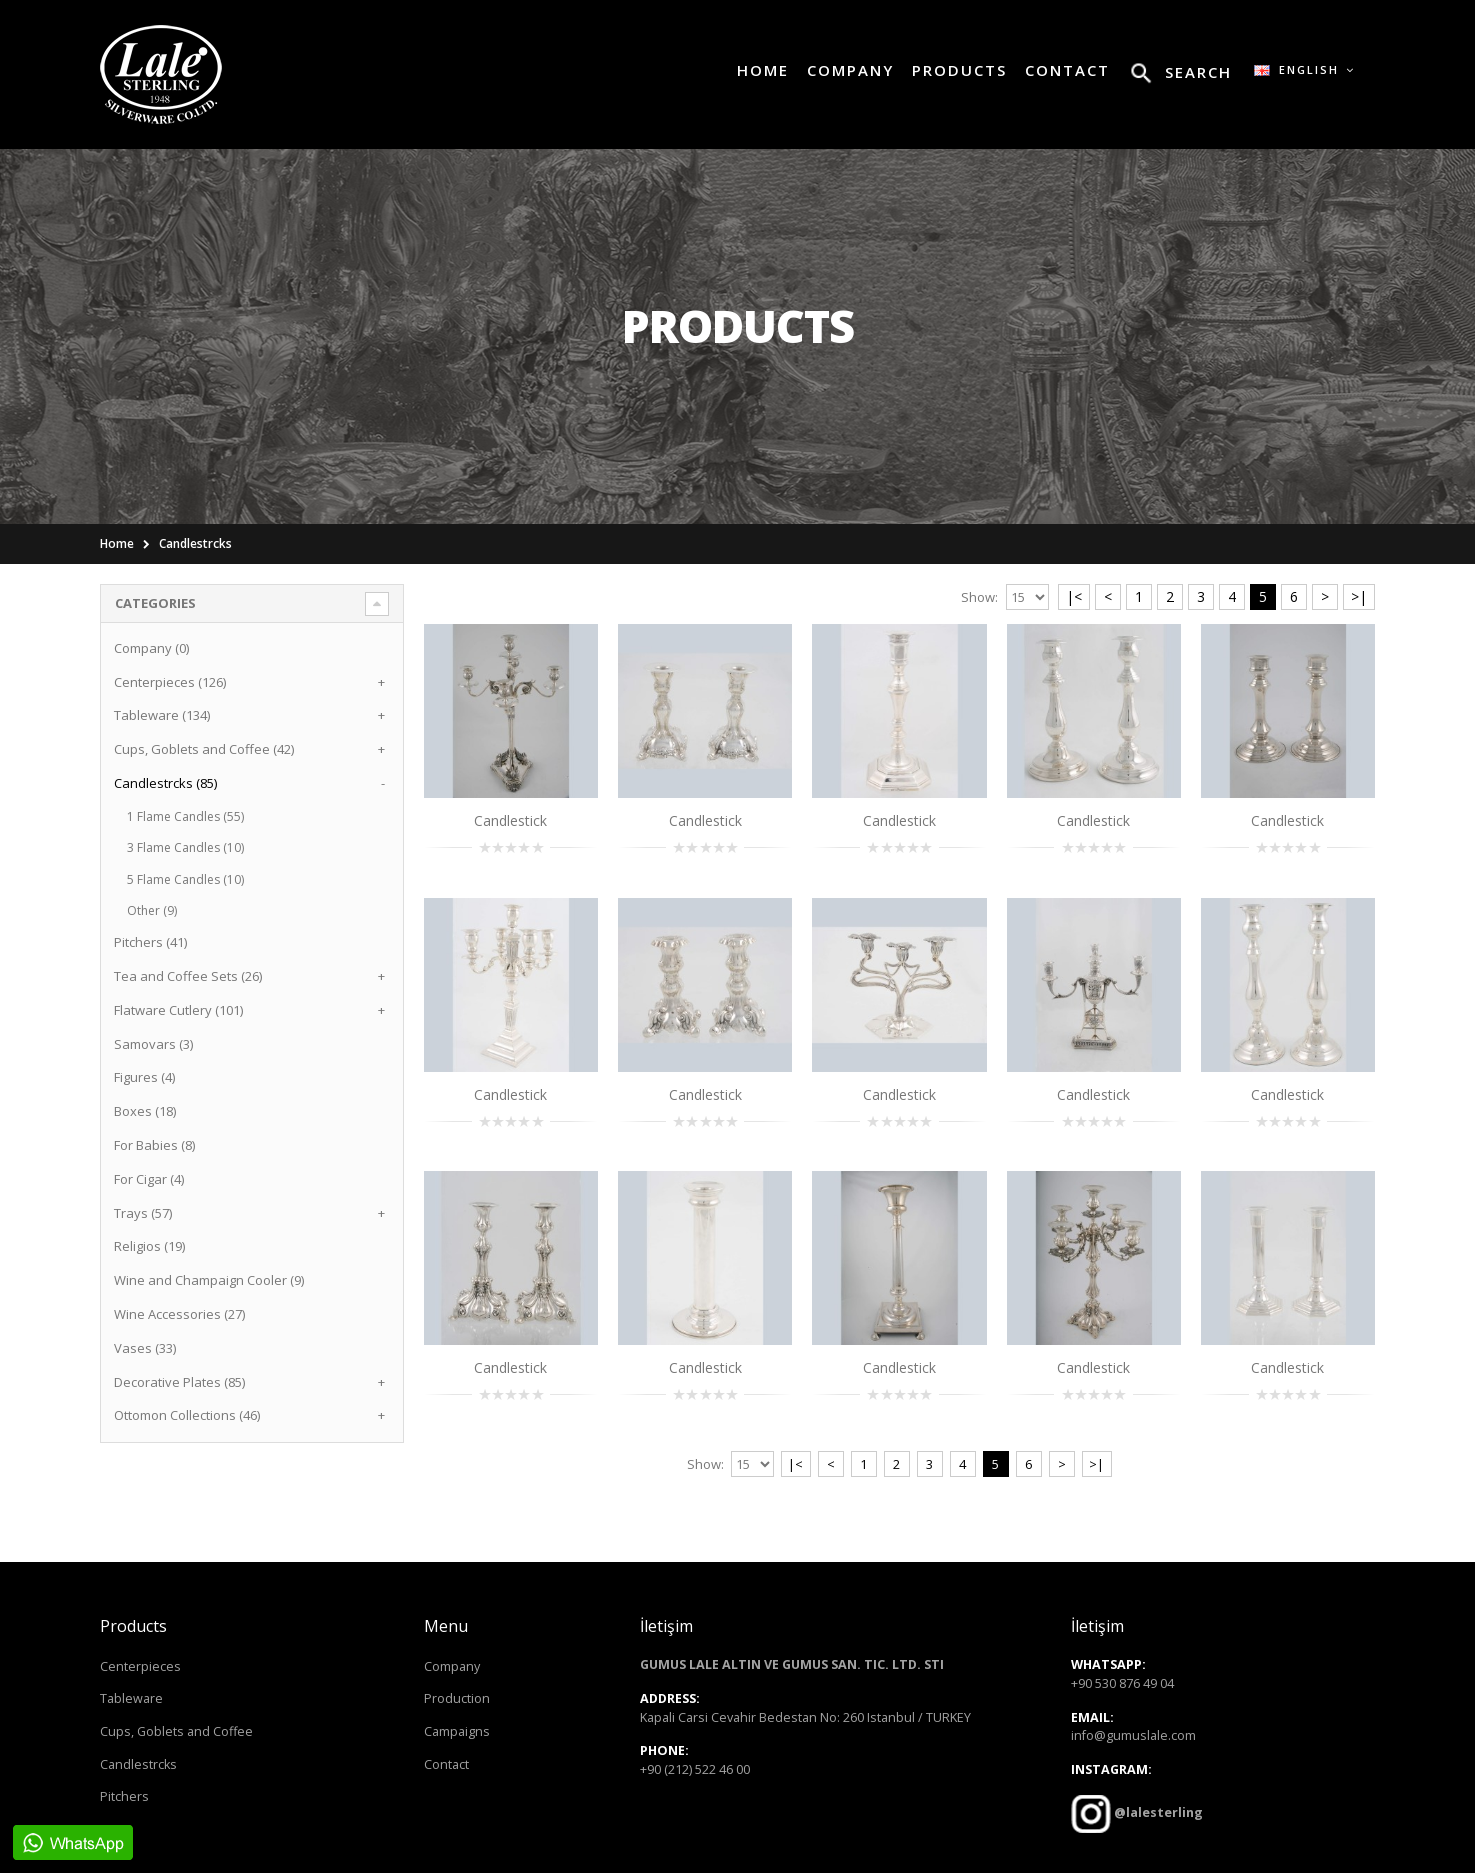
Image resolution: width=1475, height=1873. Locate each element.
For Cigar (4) (149, 1179)
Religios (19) (149, 1246)
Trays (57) (143, 1213)
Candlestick (510, 820)
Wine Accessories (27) (179, 1314)
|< (1074, 596)
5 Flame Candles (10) (185, 879)
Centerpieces (140, 1666)
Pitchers (124, 1796)
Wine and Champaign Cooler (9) (209, 1280)
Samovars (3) (153, 1044)
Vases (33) (145, 1348)
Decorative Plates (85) (179, 1382)
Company (452, 1666)
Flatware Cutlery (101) (178, 1010)
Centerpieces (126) (170, 682)
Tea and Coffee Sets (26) (188, 976)
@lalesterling (1157, 1813)
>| (1359, 596)
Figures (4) (144, 1077)
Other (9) (152, 910)
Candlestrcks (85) (165, 783)
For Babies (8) (154, 1145)
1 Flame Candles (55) (185, 816)
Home (117, 543)
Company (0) (151, 648)
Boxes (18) (145, 1111)
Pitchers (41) (150, 942)
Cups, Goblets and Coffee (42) (204, 749)
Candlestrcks (195, 543)
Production (457, 1698)
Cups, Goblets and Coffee (176, 1731)
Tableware (131, 1698)
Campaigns (457, 1731)
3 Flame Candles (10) (185, 847)
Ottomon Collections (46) (187, 1415)
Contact (446, 1764)
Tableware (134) (162, 715)
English (1304, 69)
